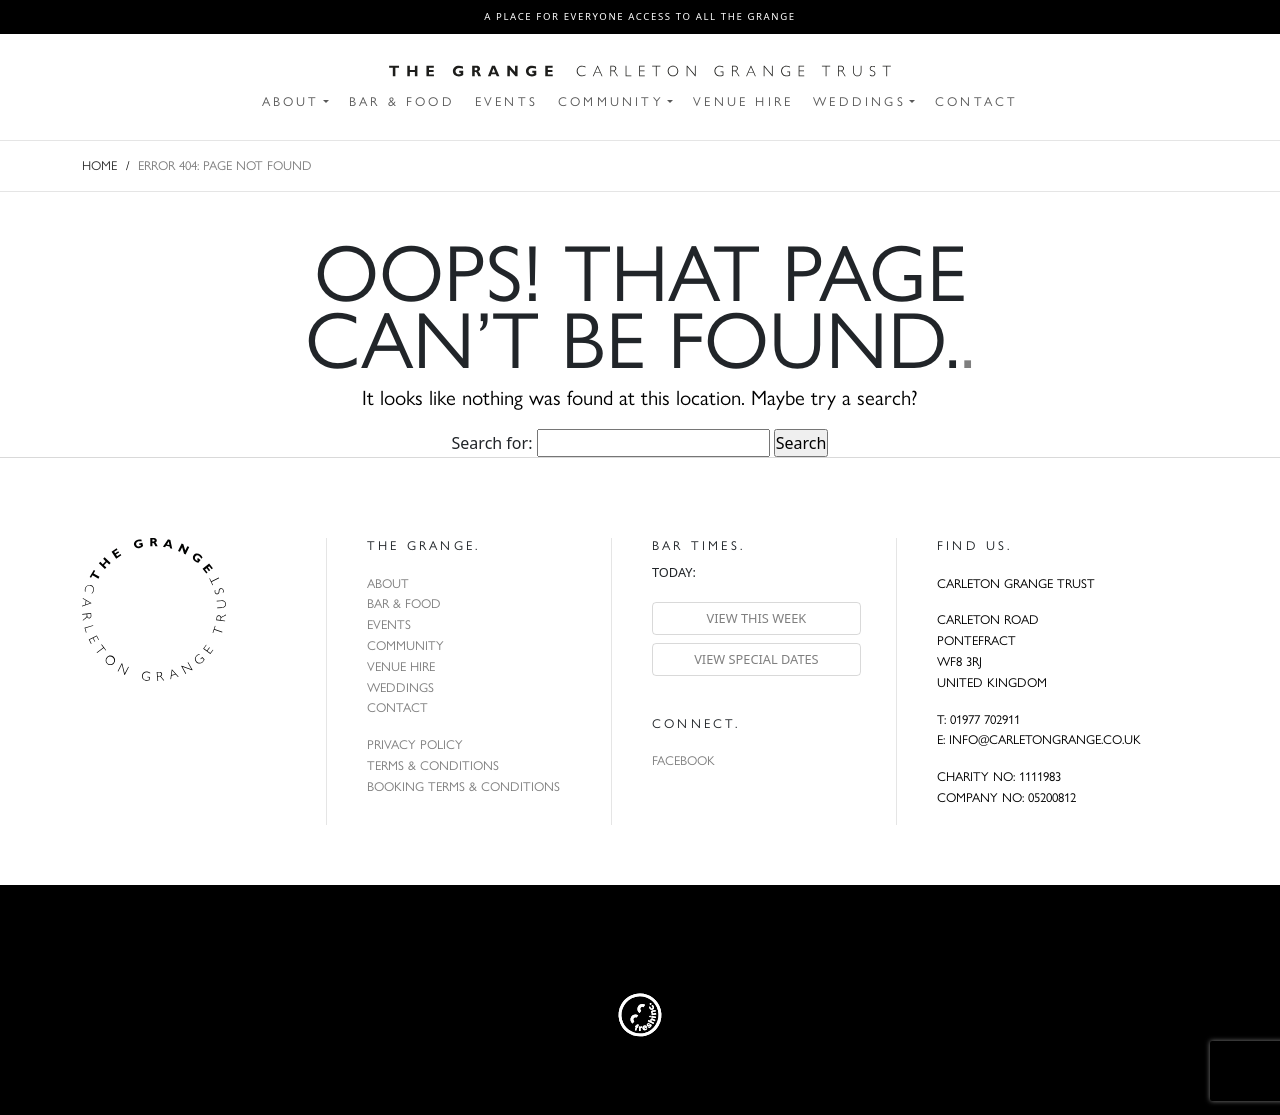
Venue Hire (401, 666)
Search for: (492, 443)
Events (389, 624)
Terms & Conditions (433, 765)
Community (405, 645)
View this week (757, 618)
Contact (397, 707)
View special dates (756, 659)
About (388, 583)
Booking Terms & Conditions (463, 786)
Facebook (683, 760)
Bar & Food (404, 603)
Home (99, 165)
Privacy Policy (415, 744)
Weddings (400, 687)
